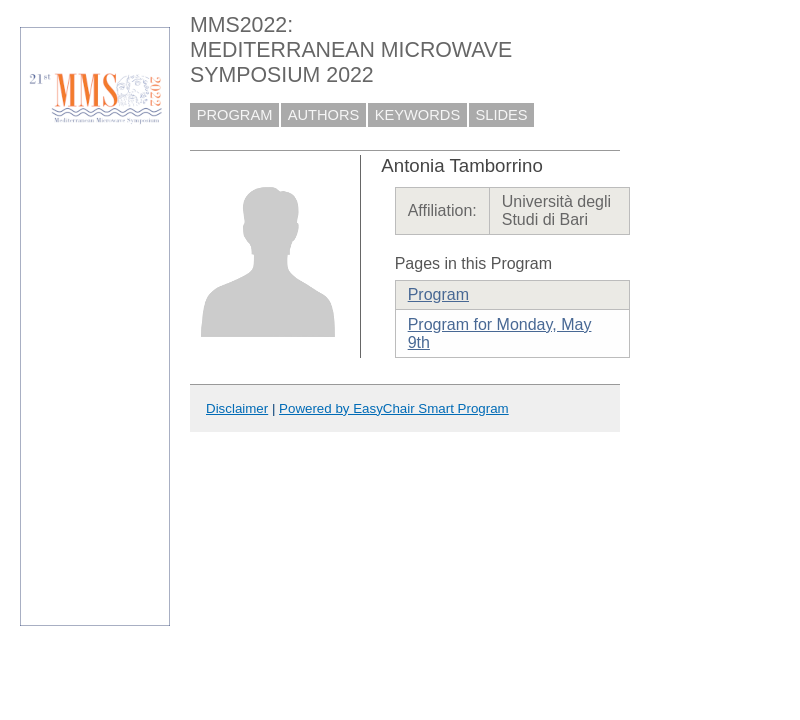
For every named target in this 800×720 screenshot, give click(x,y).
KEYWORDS (418, 115)
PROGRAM (235, 115)
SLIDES (502, 115)
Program (438, 294)
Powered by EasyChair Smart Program (394, 408)
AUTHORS (324, 115)
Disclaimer (237, 408)
